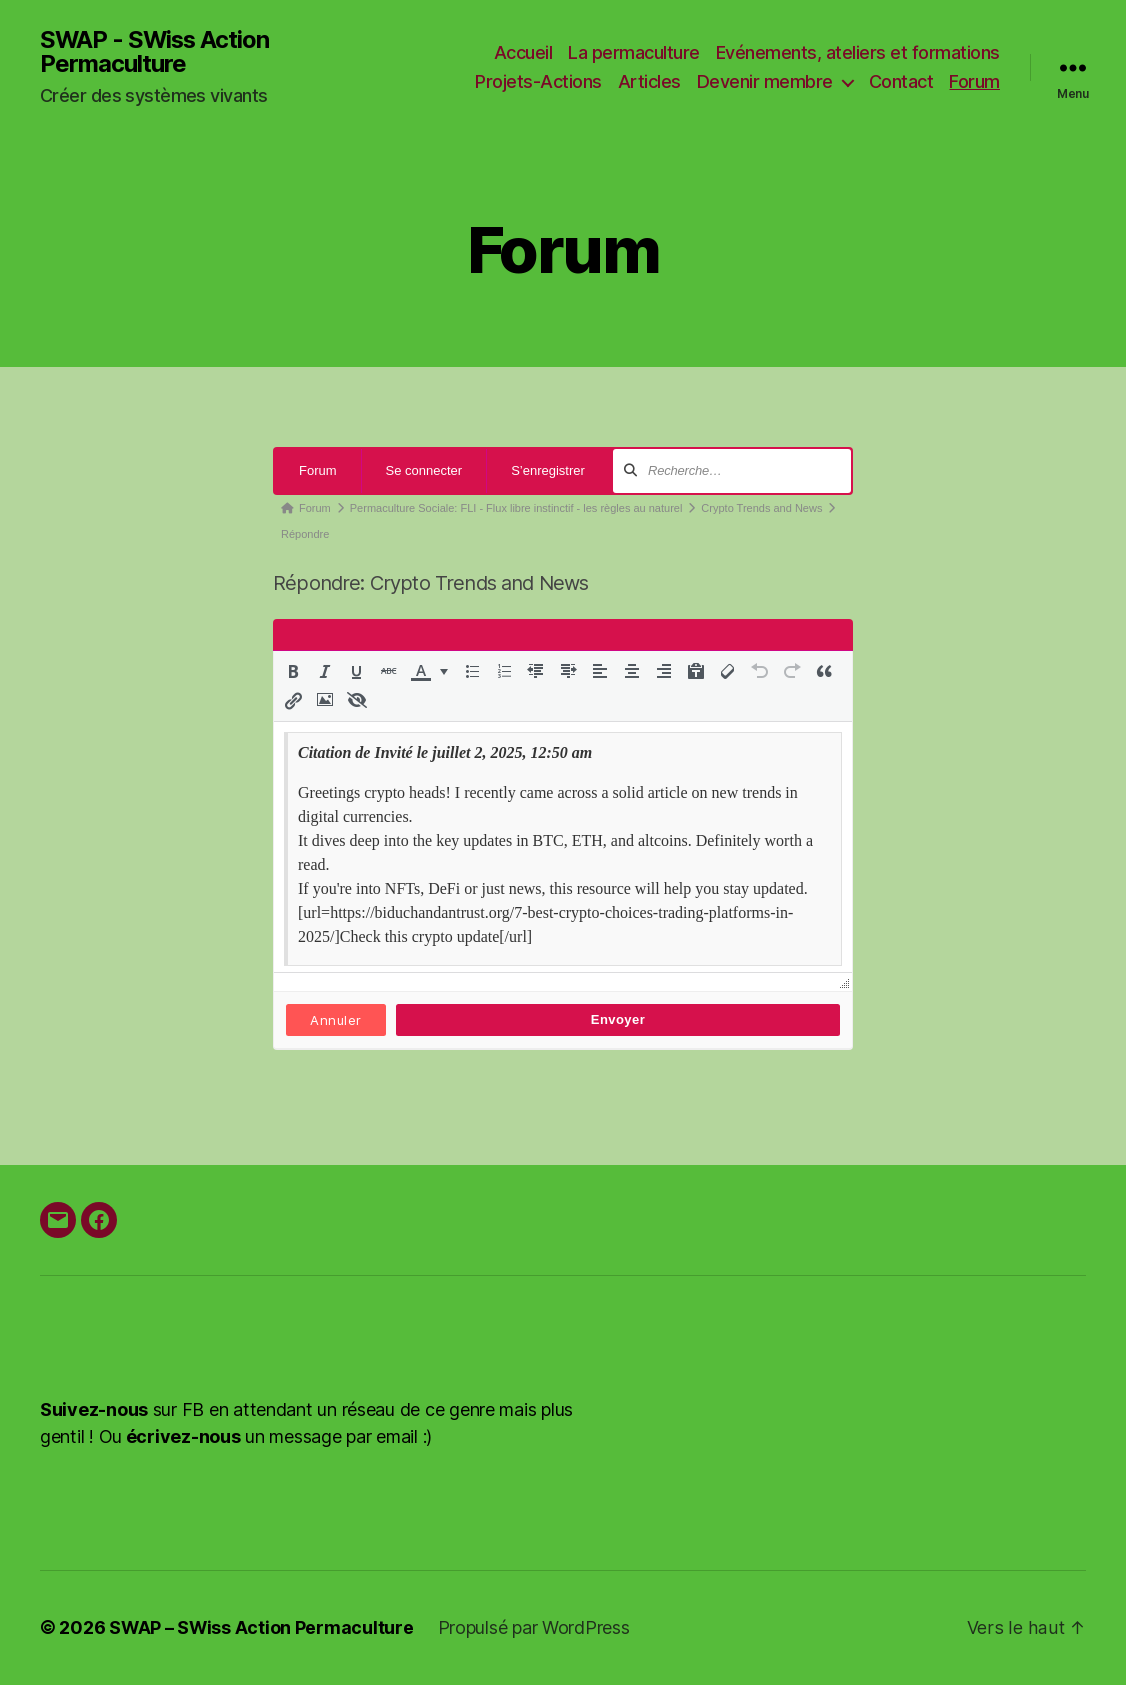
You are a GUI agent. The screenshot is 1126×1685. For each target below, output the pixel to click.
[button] (293, 672)
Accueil (523, 52)
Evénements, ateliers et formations (858, 52)
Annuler (335, 1021)
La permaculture (634, 52)
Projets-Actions (538, 82)
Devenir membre (765, 82)
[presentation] (293, 672)
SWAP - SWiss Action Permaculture (156, 52)
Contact (901, 82)
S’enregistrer (548, 471)
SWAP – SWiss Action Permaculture (262, 1628)
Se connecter (424, 471)
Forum (974, 82)
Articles (649, 82)
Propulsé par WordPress (536, 1628)
